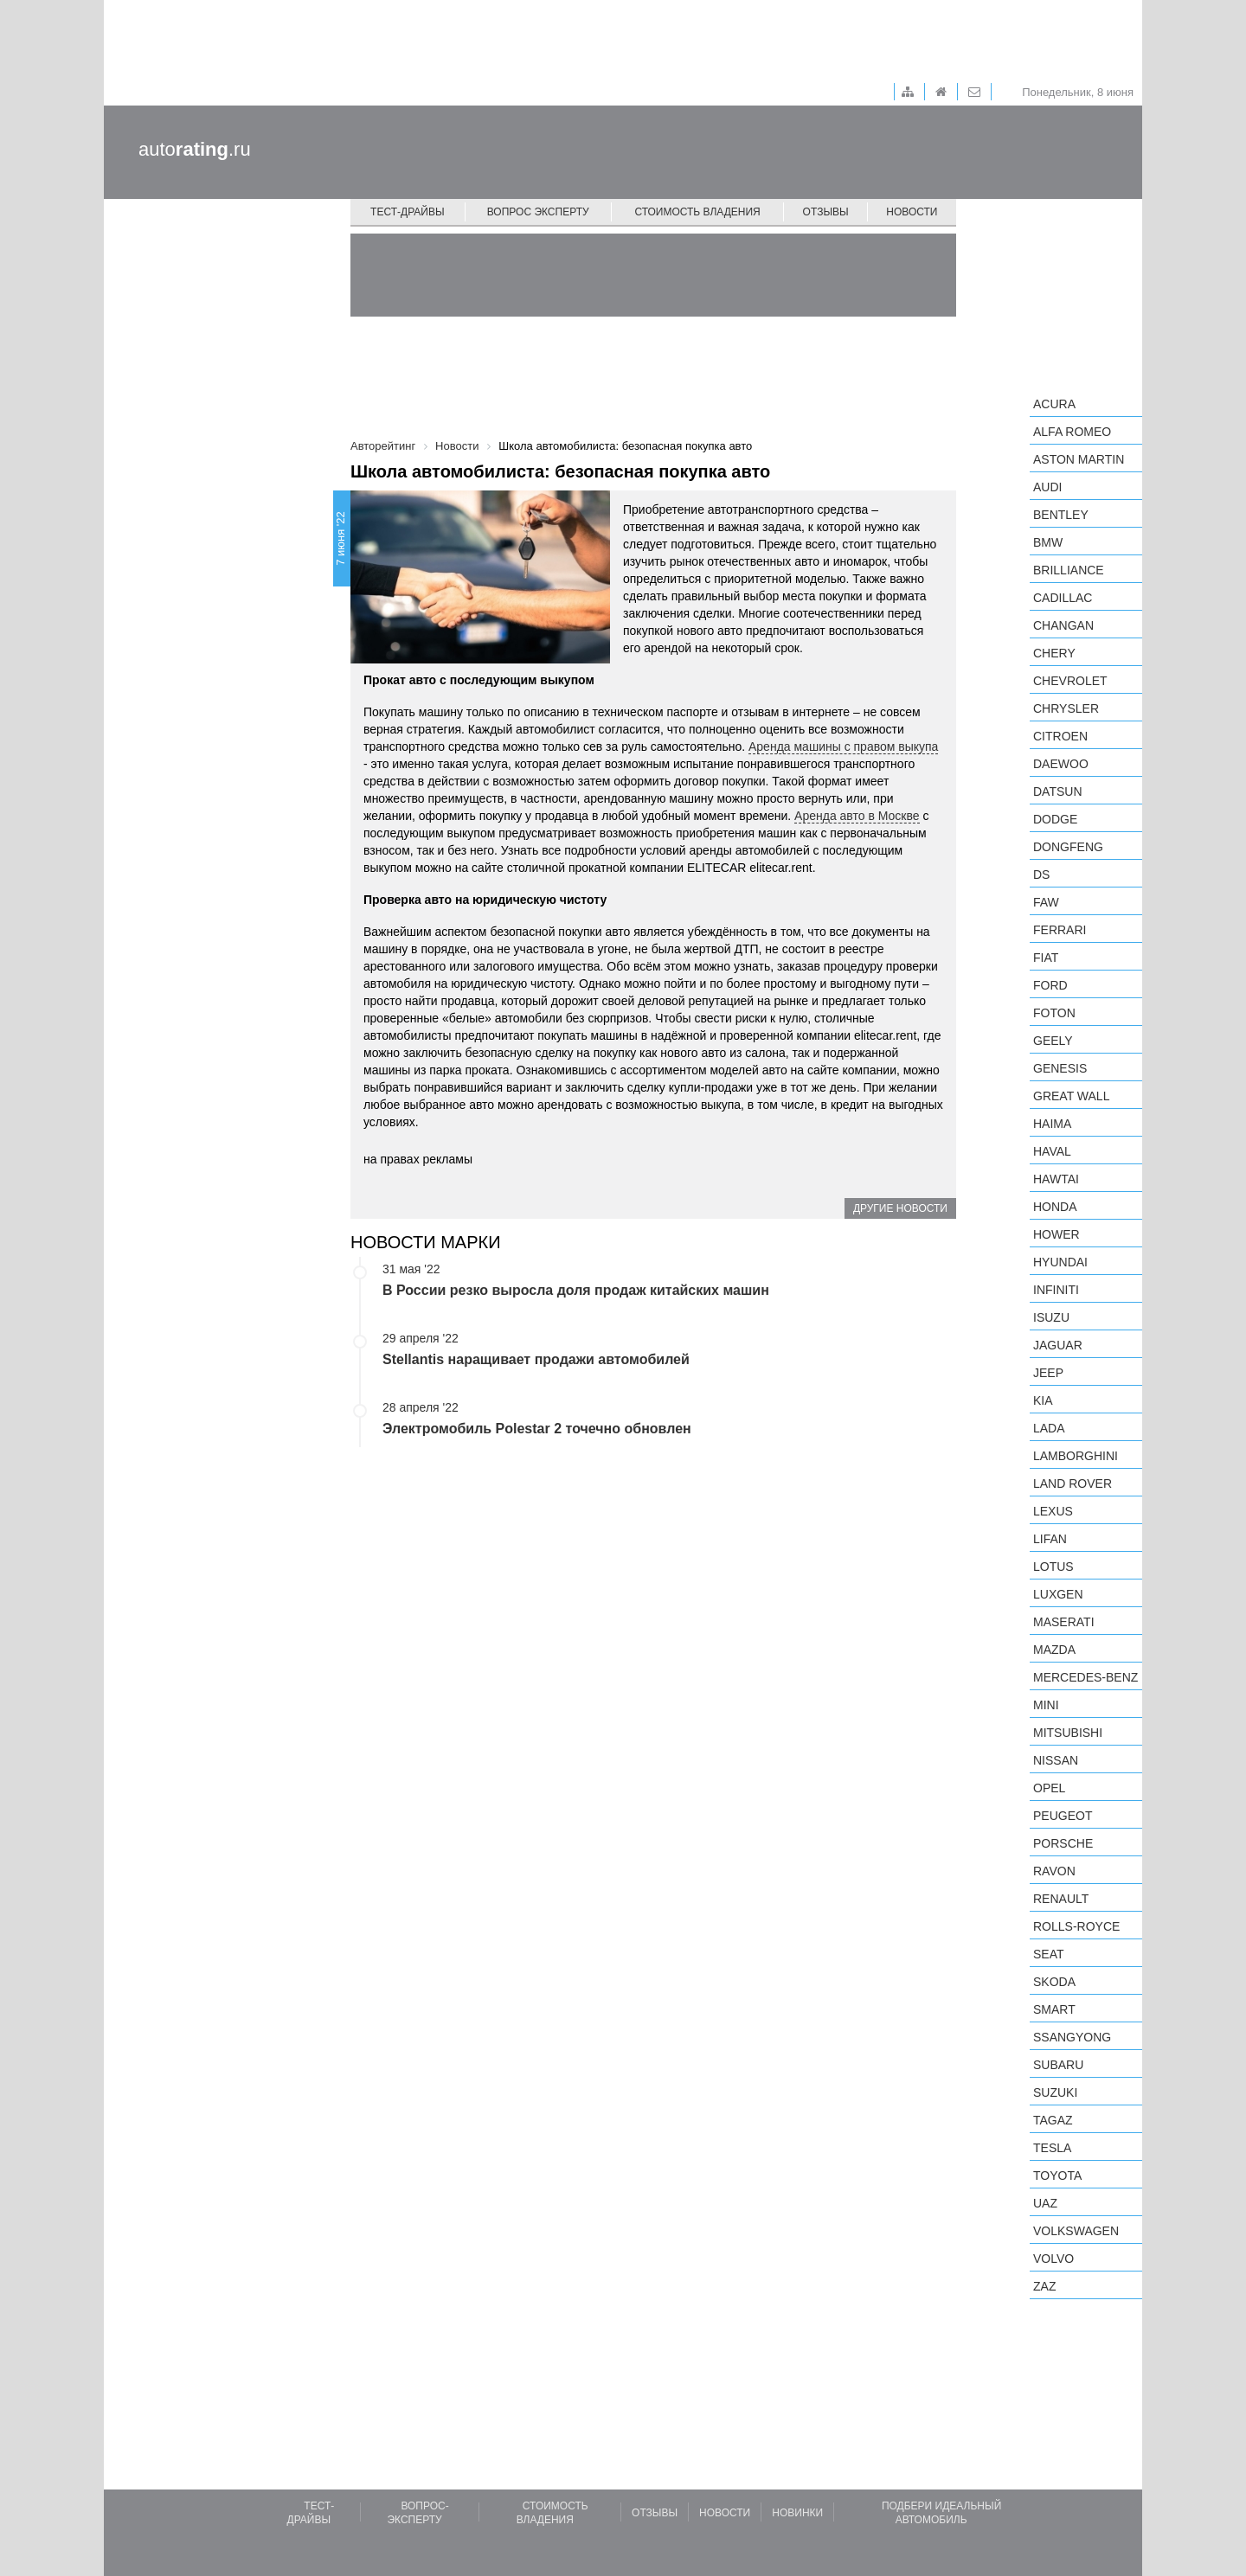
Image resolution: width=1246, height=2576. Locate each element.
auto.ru (194, 149)
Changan (1063, 625)
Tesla (1052, 2148)
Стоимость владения (697, 212)
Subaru (1058, 2065)
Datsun (1057, 791)
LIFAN (1050, 1539)
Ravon (1054, 1871)
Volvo (1053, 2258)
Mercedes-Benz (1085, 1677)
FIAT (1045, 957)
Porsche (1063, 1843)
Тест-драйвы (407, 212)
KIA (1043, 1400)
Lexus (1053, 1511)
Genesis (1060, 1068)
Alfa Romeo (1072, 432)
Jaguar (1057, 1345)
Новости (911, 212)
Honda (1055, 1207)
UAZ (1045, 2203)
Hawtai (1056, 1179)
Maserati (1064, 1622)
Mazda (1054, 1649)
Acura (1054, 404)
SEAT (1048, 1954)
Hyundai (1060, 1262)
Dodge (1055, 819)
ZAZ (1044, 2286)
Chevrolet (1070, 681)
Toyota (1057, 2175)
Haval (1052, 1151)
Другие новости (900, 1208)
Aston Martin (1078, 459)
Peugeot (1062, 1816)
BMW (1048, 542)
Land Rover (1072, 1483)
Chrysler (1066, 708)
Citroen (1060, 736)
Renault (1061, 1899)
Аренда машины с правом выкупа (843, 746)
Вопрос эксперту (538, 212)
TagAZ (1053, 2120)
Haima (1052, 1124)
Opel (1049, 1788)
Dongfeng (1068, 847)
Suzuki (1055, 2092)
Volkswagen (1076, 2231)
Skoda (1054, 1982)
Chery (1054, 653)
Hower (1056, 1234)
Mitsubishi (1067, 1733)
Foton (1054, 1013)
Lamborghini (1075, 1456)
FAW (1046, 902)
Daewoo (1061, 764)
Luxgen (1058, 1594)
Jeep (1048, 1373)
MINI (1046, 1705)
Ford (1050, 985)
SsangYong (1072, 2037)
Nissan (1055, 1760)
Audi (1047, 487)
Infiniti (1056, 1290)
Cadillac (1062, 598)
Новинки (797, 2513)
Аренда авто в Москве (856, 816)
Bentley (1061, 515)
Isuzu (1051, 1317)
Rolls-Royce (1076, 1926)
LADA (1049, 1428)
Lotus (1053, 1566)
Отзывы (826, 212)
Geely (1053, 1041)
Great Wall (1071, 1096)
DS (1041, 874)
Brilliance (1068, 570)
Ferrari (1059, 930)
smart (1054, 2009)
